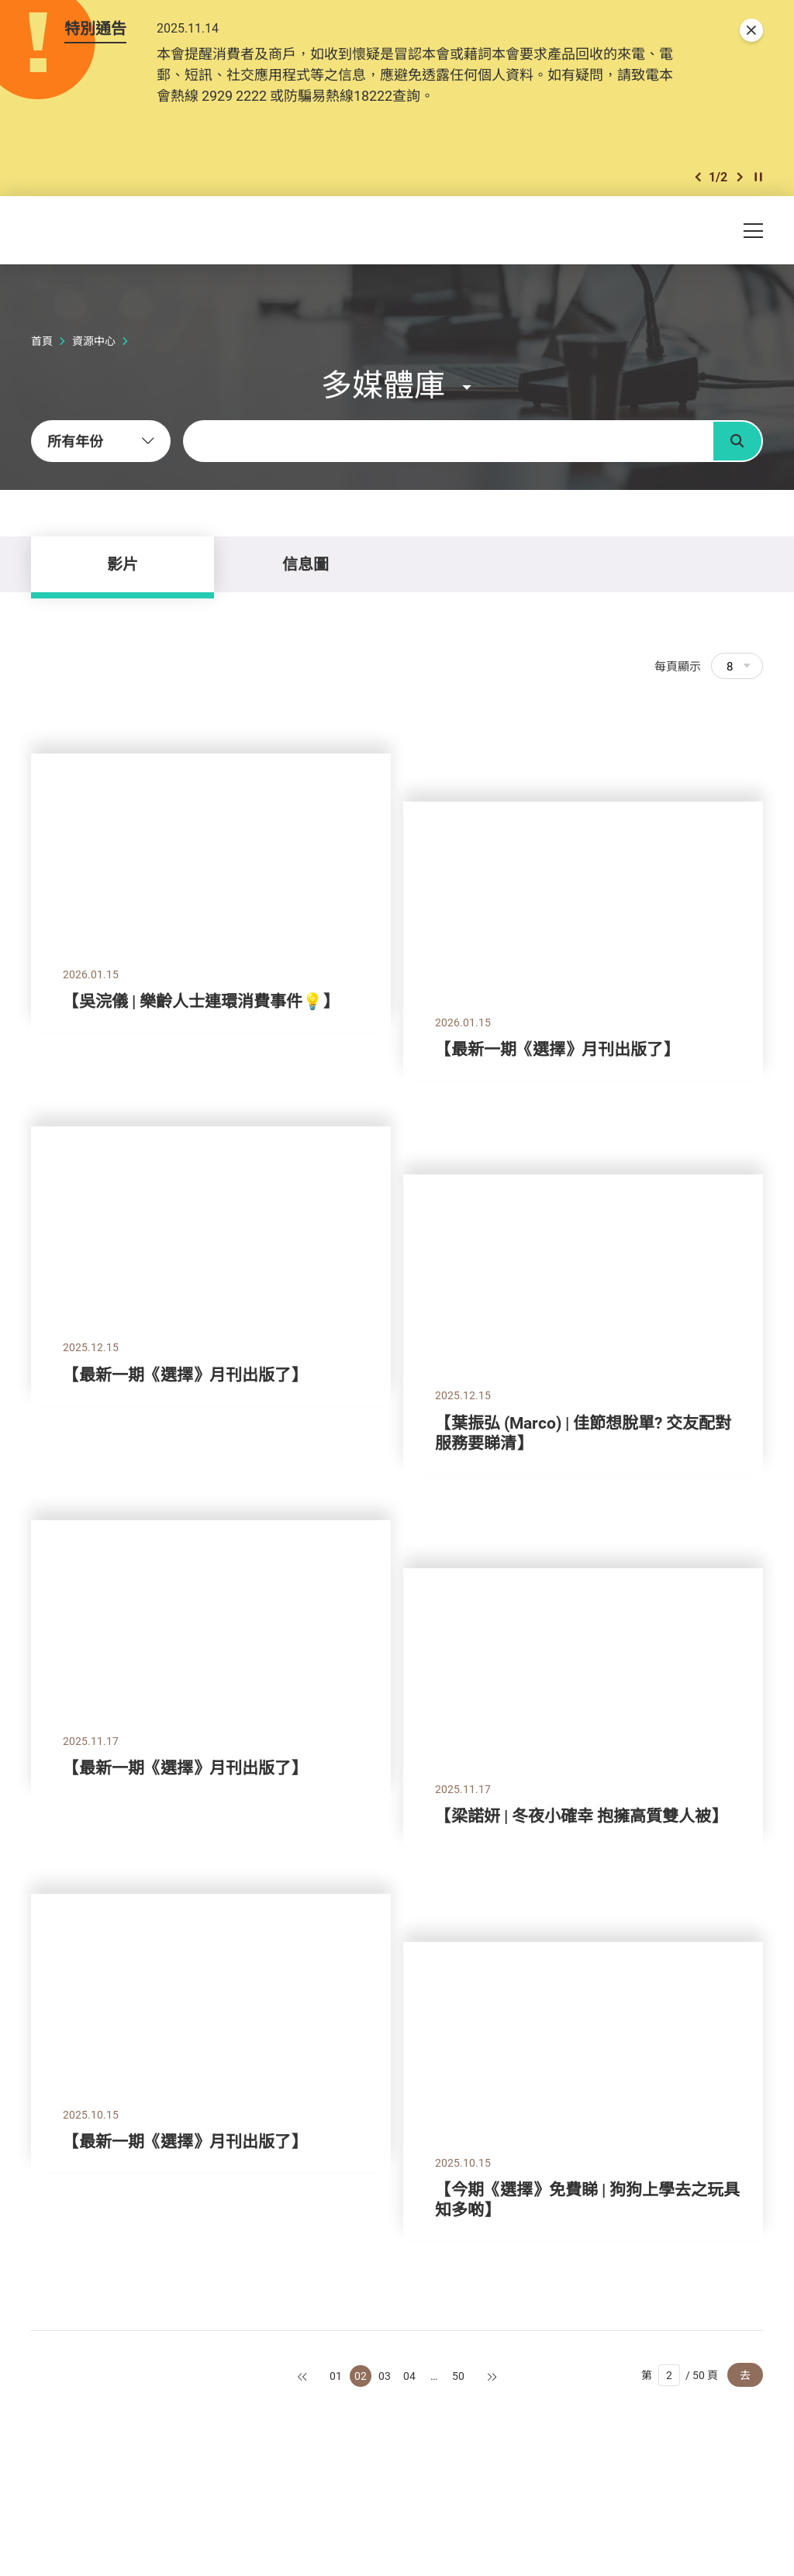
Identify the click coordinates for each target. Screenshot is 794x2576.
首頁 (42, 340)
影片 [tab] (122, 563)
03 (384, 2375)
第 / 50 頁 (679, 2375)
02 (360, 2375)
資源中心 (94, 340)
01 (336, 2375)
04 (409, 2375)
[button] (698, 177)
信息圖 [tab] (305, 563)
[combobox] (101, 441)
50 (458, 2375)
